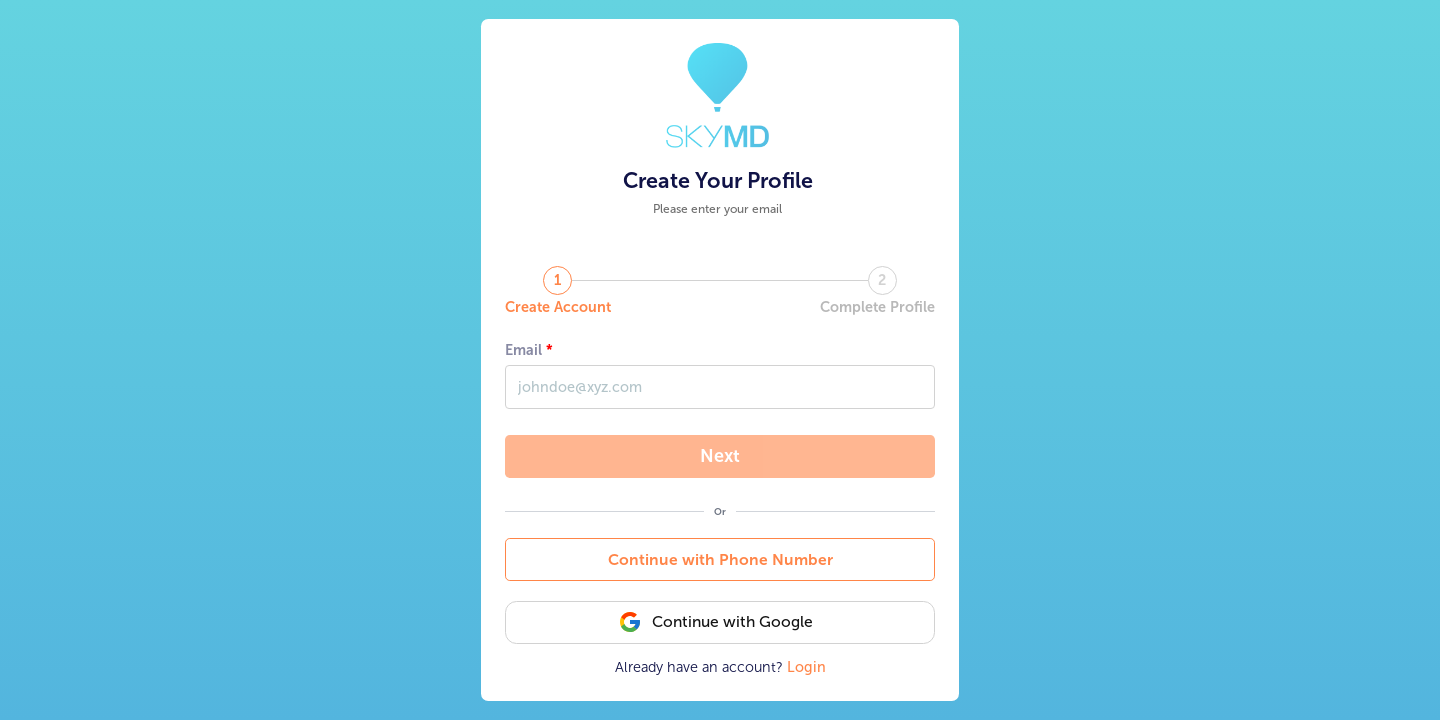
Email (523, 350)
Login (806, 667)
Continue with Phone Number (720, 559)
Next (720, 456)
